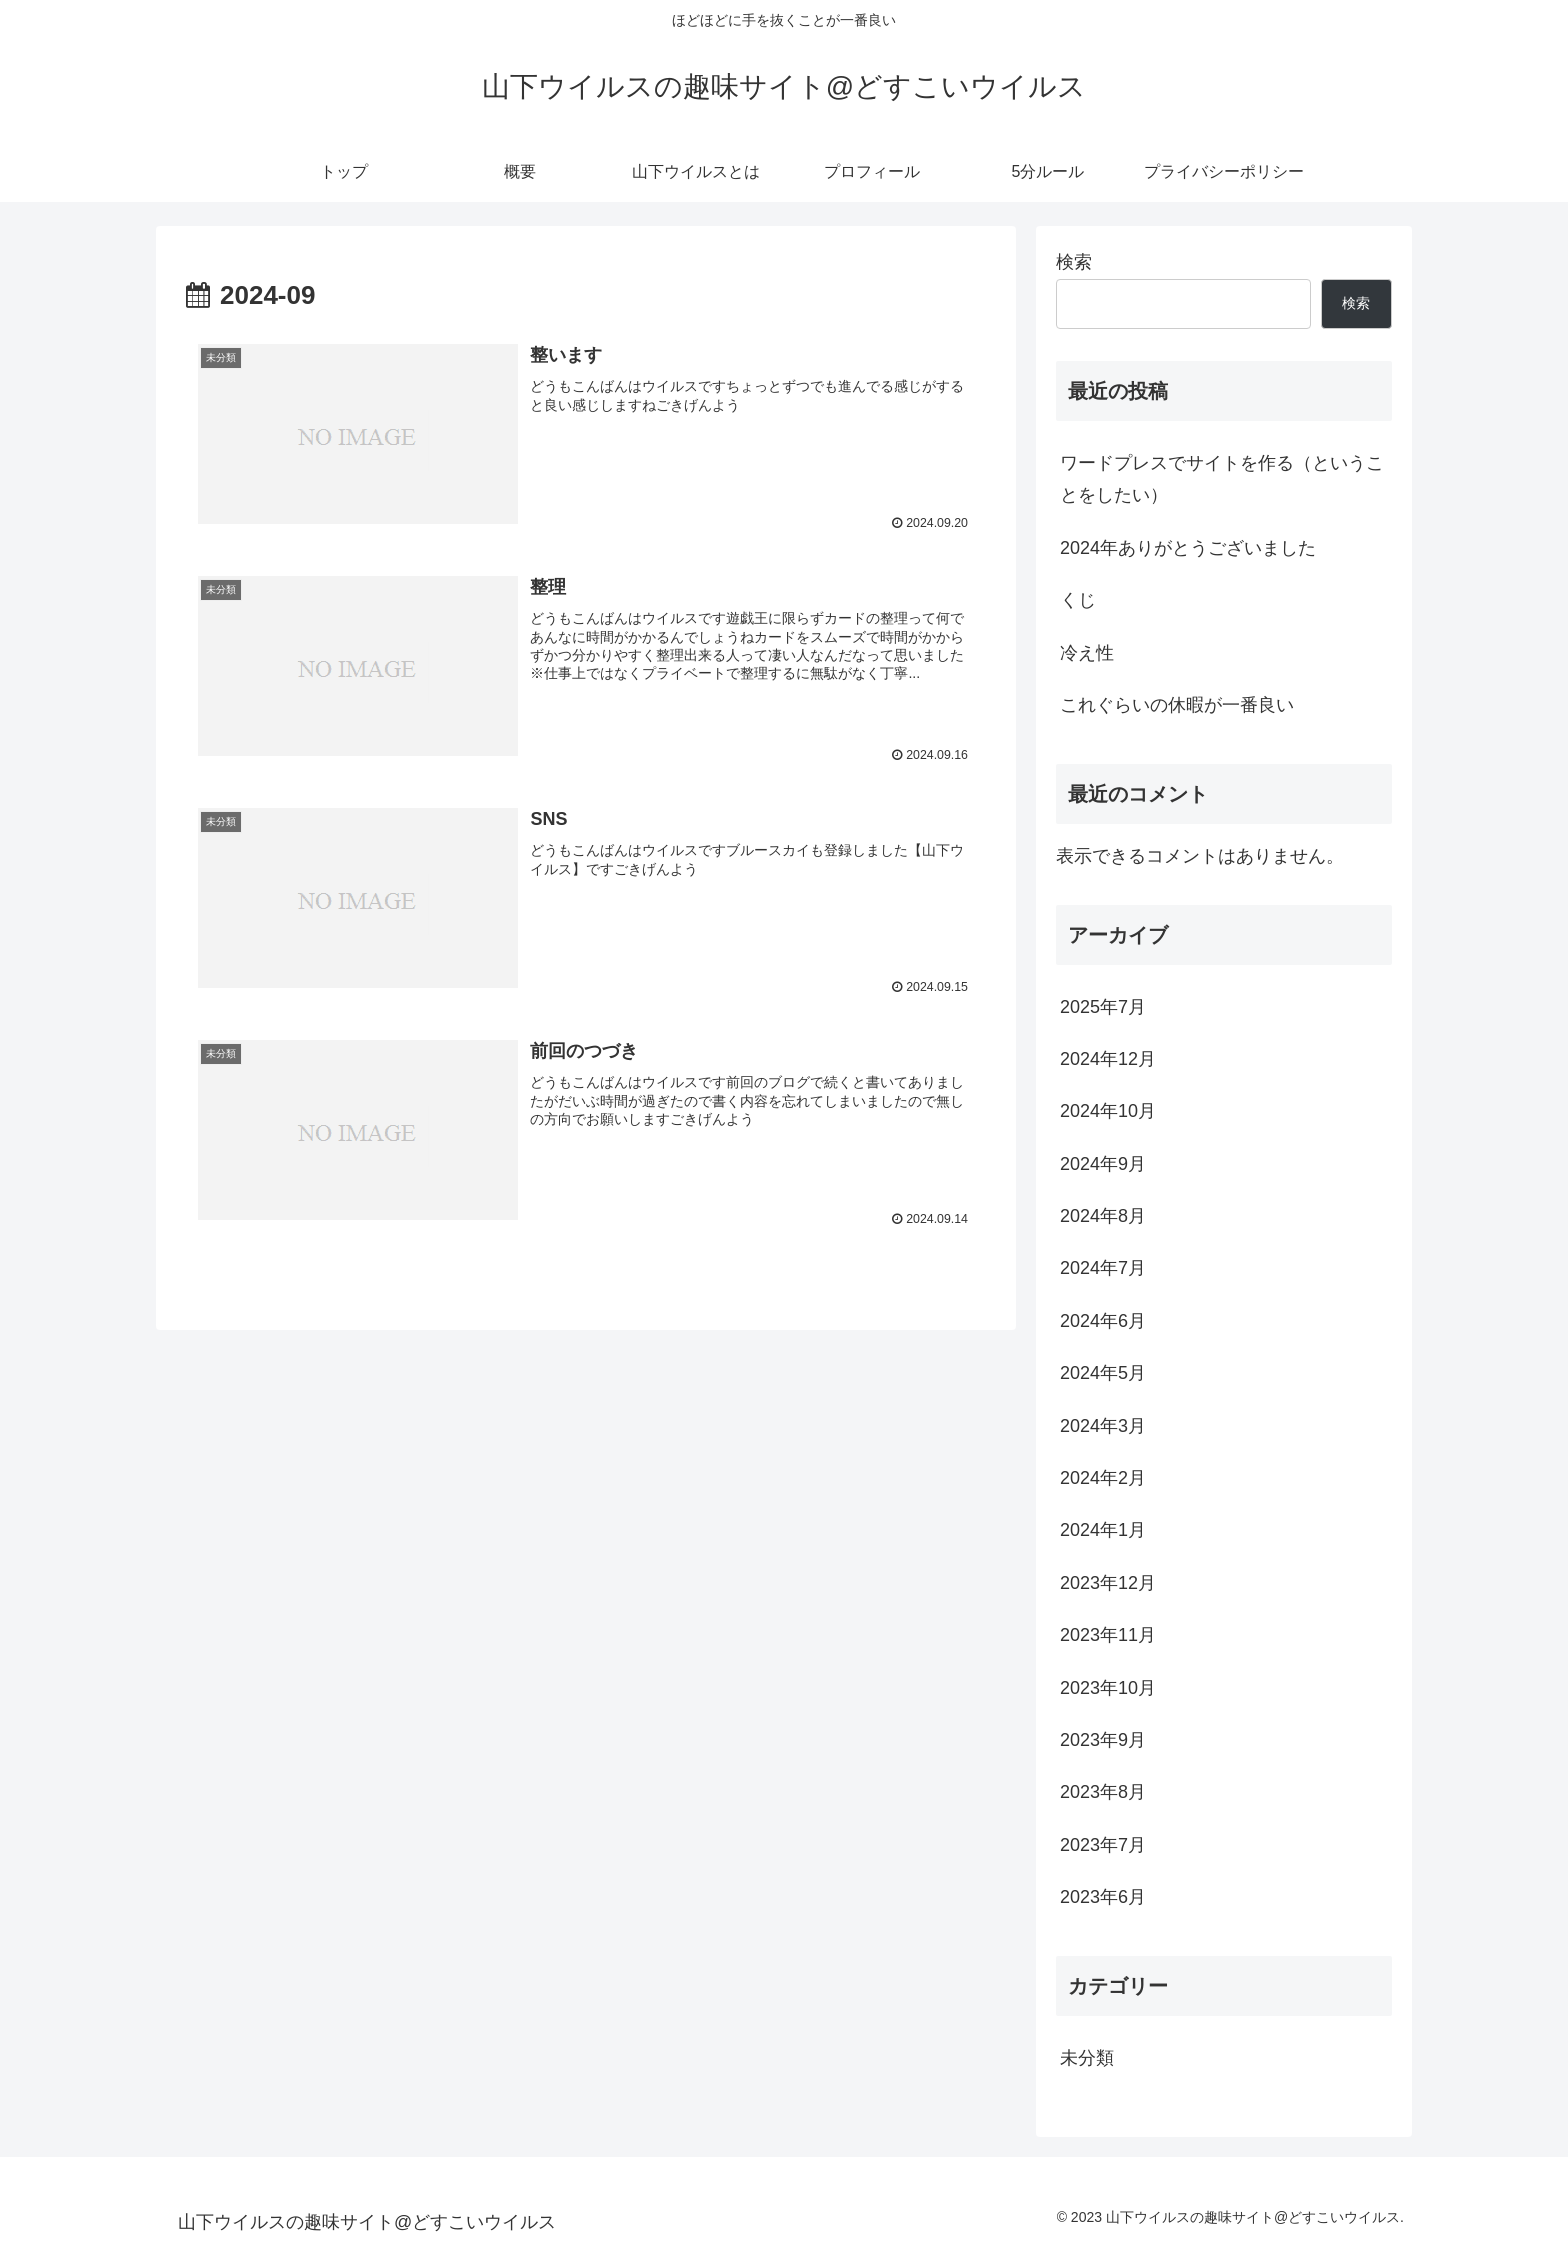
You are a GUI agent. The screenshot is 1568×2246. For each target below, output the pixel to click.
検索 (1074, 262)
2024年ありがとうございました (1188, 548)
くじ (1078, 600)
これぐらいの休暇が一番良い (1177, 705)
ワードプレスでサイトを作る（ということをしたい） (1222, 479)
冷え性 (1087, 653)
